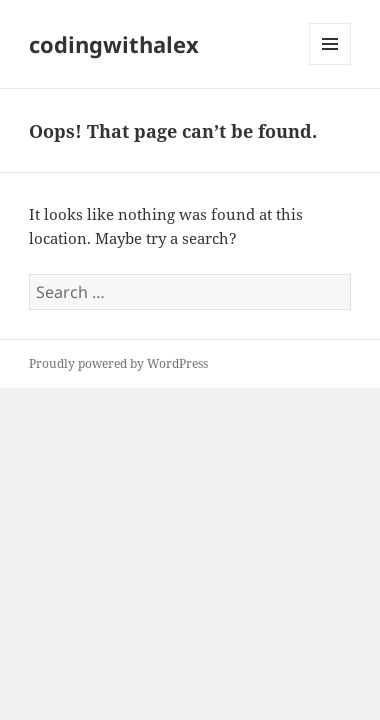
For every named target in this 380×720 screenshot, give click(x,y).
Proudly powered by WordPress (118, 363)
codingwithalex (114, 44)
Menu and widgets (330, 64)
